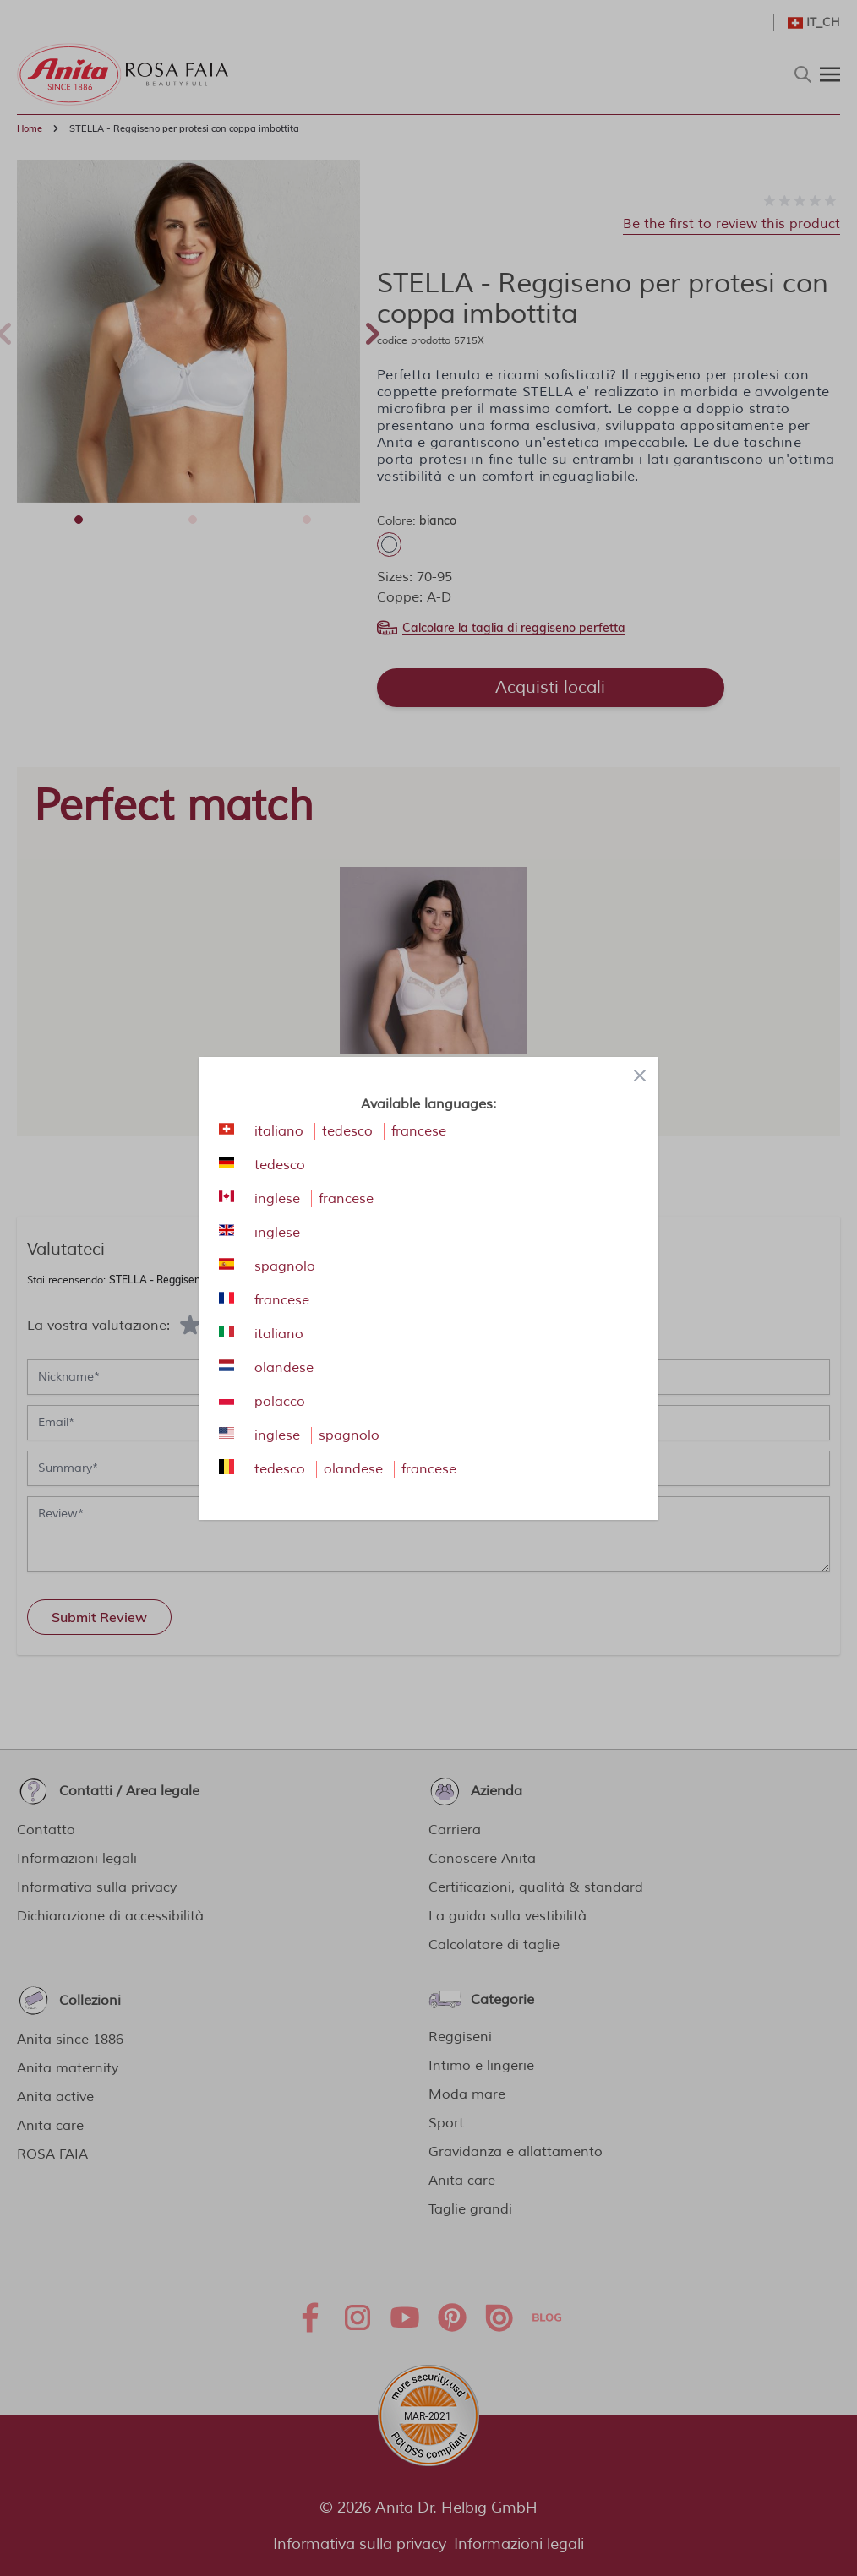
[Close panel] (640, 1075)
